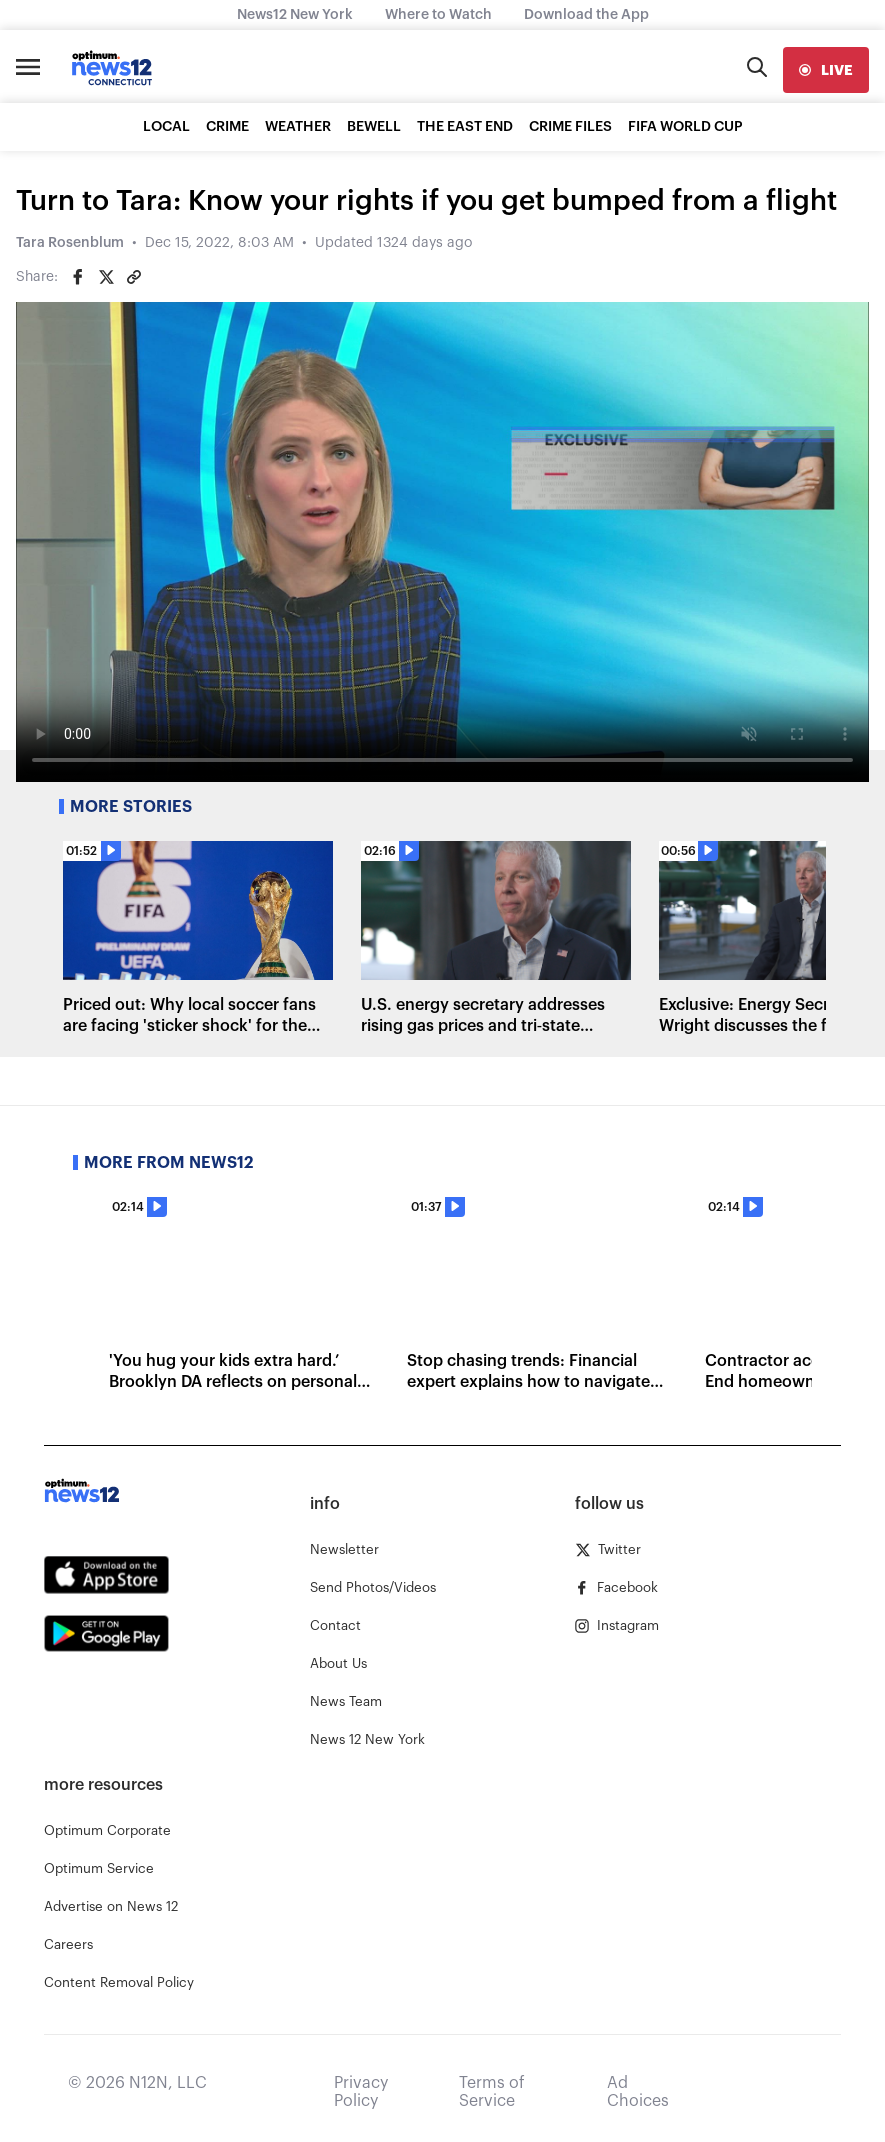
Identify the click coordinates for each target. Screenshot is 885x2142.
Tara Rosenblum (70, 243)
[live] (826, 70)
